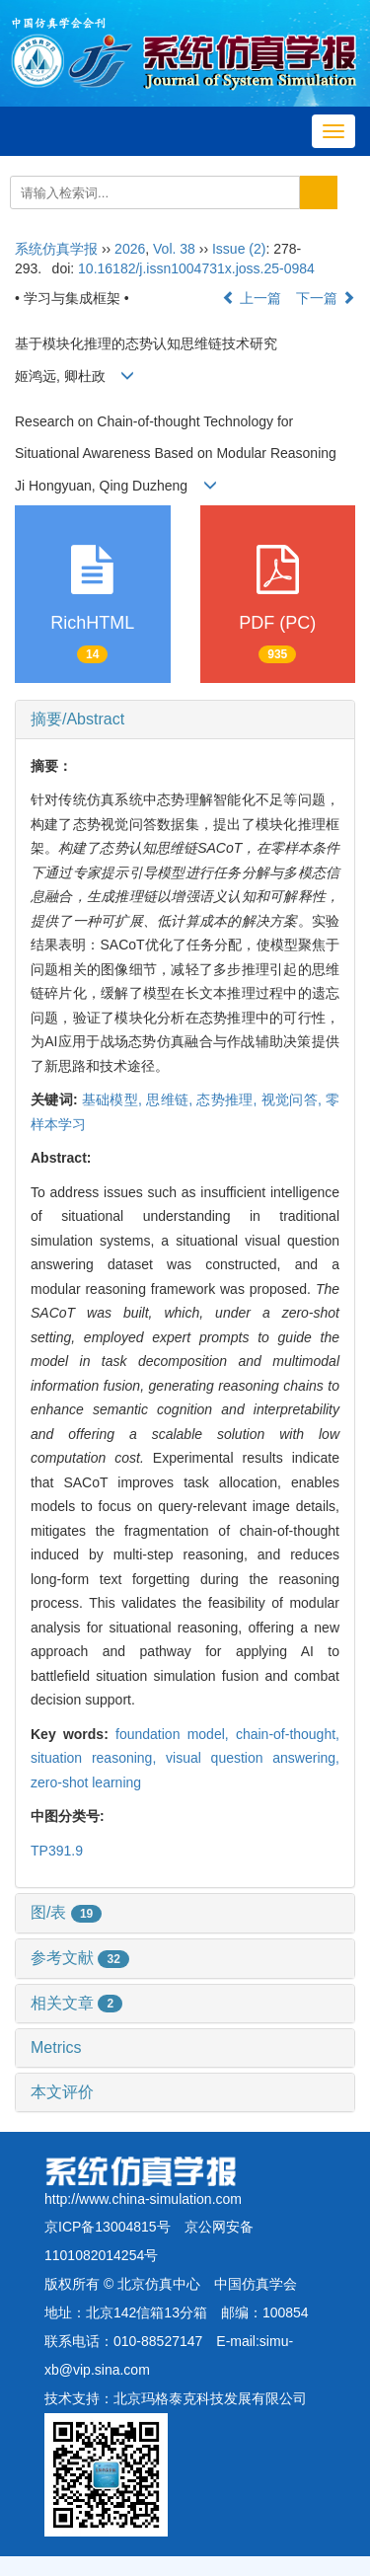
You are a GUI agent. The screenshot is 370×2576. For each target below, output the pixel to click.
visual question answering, (252, 1758)
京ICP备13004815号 (107, 2227)
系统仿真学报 (56, 249)
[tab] (185, 719)
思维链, (171, 1099)
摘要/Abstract (77, 719)
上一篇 (251, 298)
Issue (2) (238, 249)
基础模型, (114, 1099)
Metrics (56, 2047)
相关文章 (76, 2003)
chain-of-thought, (287, 1734)
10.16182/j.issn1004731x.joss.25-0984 (196, 268)
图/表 (66, 1912)
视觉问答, (293, 1099)
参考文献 (80, 1957)
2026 (129, 249)
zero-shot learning (86, 1782)
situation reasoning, (98, 1758)
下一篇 (325, 298)
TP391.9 (57, 1850)
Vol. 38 (174, 249)
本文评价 (62, 2092)
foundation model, (175, 1734)
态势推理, (228, 1099)
